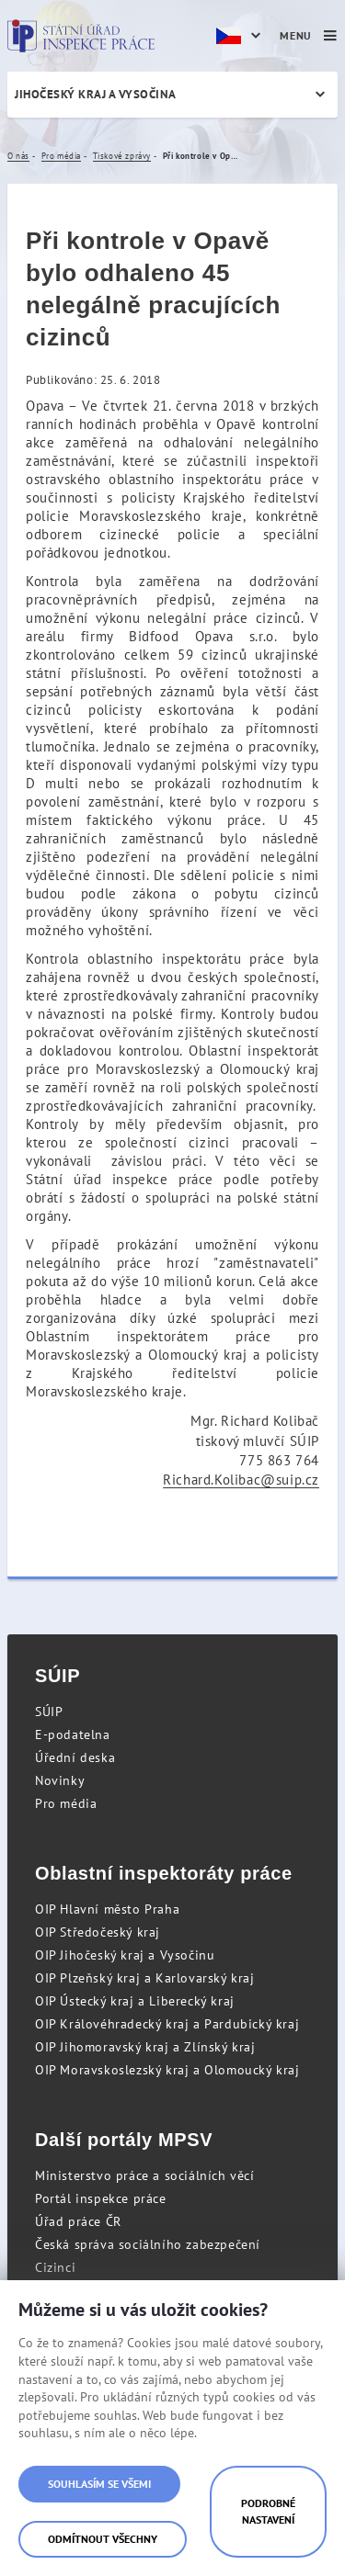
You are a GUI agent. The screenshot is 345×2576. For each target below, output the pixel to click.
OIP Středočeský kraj (97, 1932)
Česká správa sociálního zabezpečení (147, 2244)
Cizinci (55, 2267)
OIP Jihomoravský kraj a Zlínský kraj (145, 2047)
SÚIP (49, 1711)
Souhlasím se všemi (99, 2484)
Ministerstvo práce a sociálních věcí (145, 2175)
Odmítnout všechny (102, 2539)
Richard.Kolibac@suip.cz (241, 1479)
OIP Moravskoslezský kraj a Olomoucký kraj (167, 2070)
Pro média (66, 1803)
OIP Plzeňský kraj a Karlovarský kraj (145, 1978)
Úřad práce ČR (78, 2221)
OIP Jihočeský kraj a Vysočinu (124, 1955)
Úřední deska (75, 1757)
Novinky (60, 1780)
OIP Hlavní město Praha (107, 1909)
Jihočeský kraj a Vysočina (96, 94)
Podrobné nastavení (268, 2511)
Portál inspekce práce (101, 2198)
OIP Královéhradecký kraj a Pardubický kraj (167, 2024)
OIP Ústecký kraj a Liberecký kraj (135, 2001)
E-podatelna (72, 1734)
